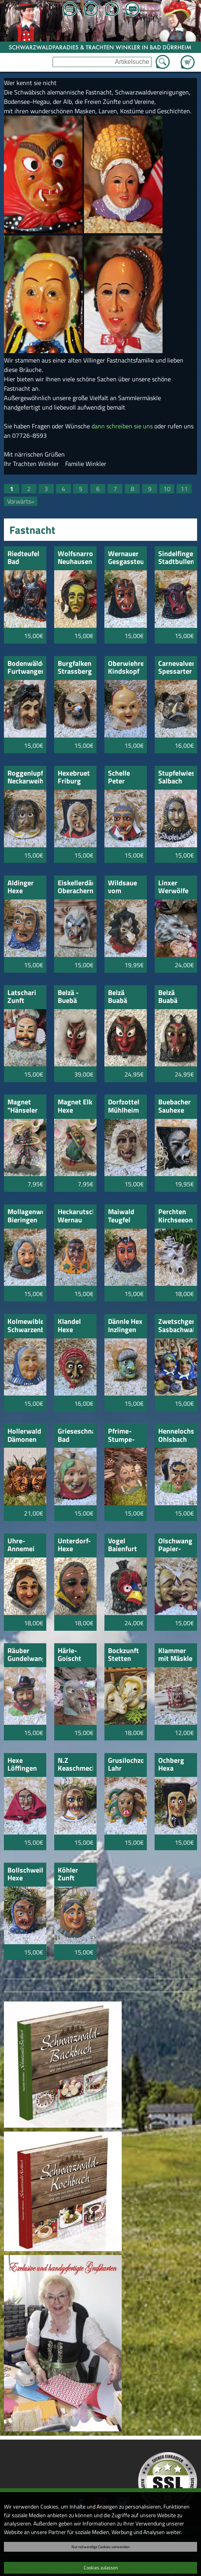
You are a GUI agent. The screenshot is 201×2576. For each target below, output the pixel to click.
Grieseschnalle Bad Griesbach (75, 1435)
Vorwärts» (21, 501)
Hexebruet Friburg (74, 777)
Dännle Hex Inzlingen (125, 1326)
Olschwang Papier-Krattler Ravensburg (176, 1545)
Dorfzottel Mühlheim (123, 1106)
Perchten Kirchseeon (175, 1216)
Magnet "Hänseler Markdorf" (23, 1106)
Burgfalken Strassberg (75, 668)
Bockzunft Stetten (123, 1655)
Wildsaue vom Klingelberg (125, 887)
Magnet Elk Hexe (75, 1106)
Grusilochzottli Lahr (125, 1765)
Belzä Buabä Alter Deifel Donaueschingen (176, 997)
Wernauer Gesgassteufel (125, 558)
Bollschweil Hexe (25, 1874)
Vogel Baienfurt (122, 1545)
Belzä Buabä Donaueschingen (125, 997)
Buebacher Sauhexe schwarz (174, 1106)
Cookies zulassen (101, 2567)
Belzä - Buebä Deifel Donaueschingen (75, 997)
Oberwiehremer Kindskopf (125, 668)
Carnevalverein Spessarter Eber (176, 668)
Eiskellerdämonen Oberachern (75, 887)
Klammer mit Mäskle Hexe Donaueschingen (176, 1655)
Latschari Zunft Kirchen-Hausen (21, 997)
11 (184, 488)
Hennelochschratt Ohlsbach (176, 1435)
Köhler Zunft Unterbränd (75, 1874)
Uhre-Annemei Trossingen (24, 1545)
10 (166, 488)
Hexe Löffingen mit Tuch (22, 1765)
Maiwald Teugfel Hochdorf (122, 1216)
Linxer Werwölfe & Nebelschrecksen (176, 887)
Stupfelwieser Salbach (176, 777)
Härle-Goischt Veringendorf (75, 1655)
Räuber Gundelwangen (25, 1655)
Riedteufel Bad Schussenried (25, 558)
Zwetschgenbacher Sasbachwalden (176, 1326)
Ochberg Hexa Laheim (171, 1765)
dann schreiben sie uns (122, 426)
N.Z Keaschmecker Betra (75, 1765)
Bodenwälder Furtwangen (25, 668)
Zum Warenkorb (187, 57)
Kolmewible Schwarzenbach (25, 1326)
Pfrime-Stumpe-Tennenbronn (125, 1435)
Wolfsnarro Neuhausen (75, 558)
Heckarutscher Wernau (75, 1216)
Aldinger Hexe (20, 887)
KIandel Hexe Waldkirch (73, 1326)
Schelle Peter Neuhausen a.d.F (125, 777)
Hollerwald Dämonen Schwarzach (25, 1435)
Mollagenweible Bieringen (25, 1216)
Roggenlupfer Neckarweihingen (25, 777)
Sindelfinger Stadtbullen (176, 558)
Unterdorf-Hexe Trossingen (75, 1545)
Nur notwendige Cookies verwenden (100, 2546)
